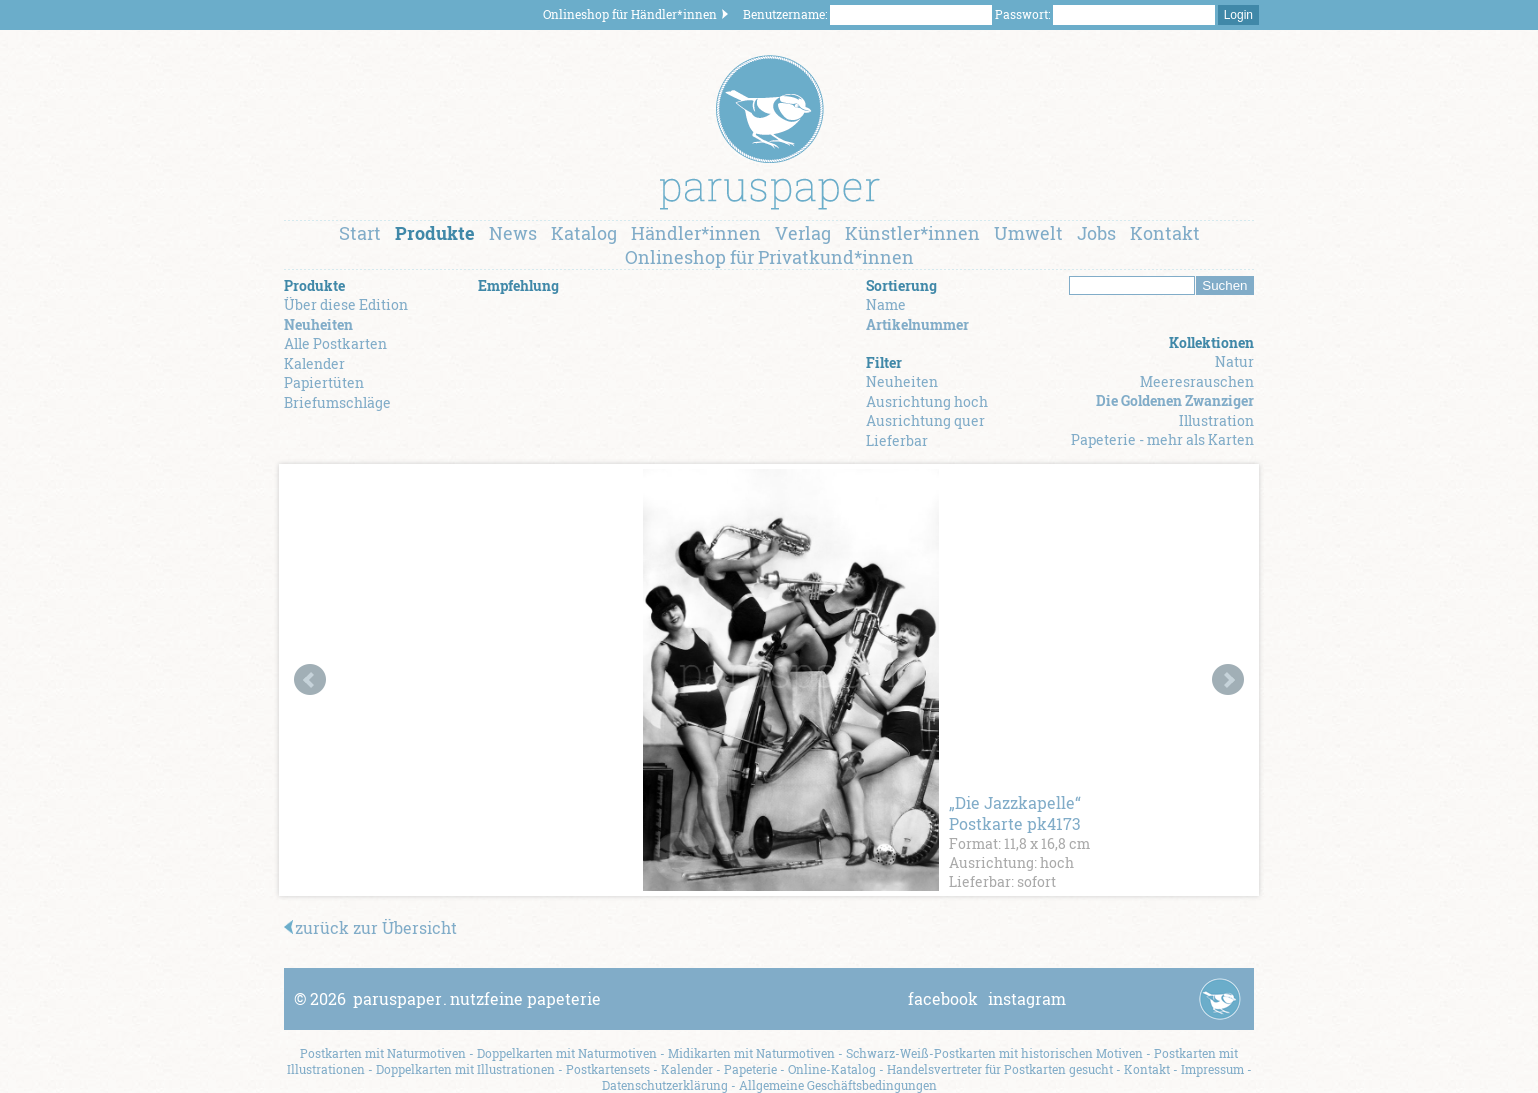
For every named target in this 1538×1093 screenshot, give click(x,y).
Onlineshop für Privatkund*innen (769, 257)
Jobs (1096, 233)
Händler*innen (696, 233)
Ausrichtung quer (925, 420)
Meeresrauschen (1197, 381)
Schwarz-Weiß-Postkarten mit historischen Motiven (994, 1053)
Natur (1234, 361)
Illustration (1216, 420)
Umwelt (1028, 233)
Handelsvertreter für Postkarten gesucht (1000, 1069)
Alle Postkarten (335, 343)
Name (886, 304)
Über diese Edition (346, 304)
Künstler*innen (912, 233)
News (513, 233)
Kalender (314, 363)
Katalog (584, 233)
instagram (1027, 998)
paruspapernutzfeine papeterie (477, 998)
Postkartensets (608, 1069)
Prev (310, 680)
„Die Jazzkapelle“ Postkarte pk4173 (1015, 813)
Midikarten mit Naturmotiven (751, 1053)
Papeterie (750, 1069)
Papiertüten (324, 382)
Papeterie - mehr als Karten (1162, 439)
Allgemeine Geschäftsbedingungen (838, 1085)
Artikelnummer (917, 324)
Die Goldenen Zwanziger (1175, 400)
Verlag (803, 233)
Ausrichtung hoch (927, 401)
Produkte (435, 233)
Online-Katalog (832, 1069)
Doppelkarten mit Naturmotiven (567, 1053)
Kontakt (1165, 233)
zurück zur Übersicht (370, 927)
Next (1228, 680)
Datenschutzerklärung (665, 1085)
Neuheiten (318, 324)
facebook (943, 998)
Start (360, 233)
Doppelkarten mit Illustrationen (465, 1069)
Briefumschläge (337, 402)
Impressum (1212, 1069)
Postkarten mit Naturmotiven (383, 1053)
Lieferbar (897, 440)
